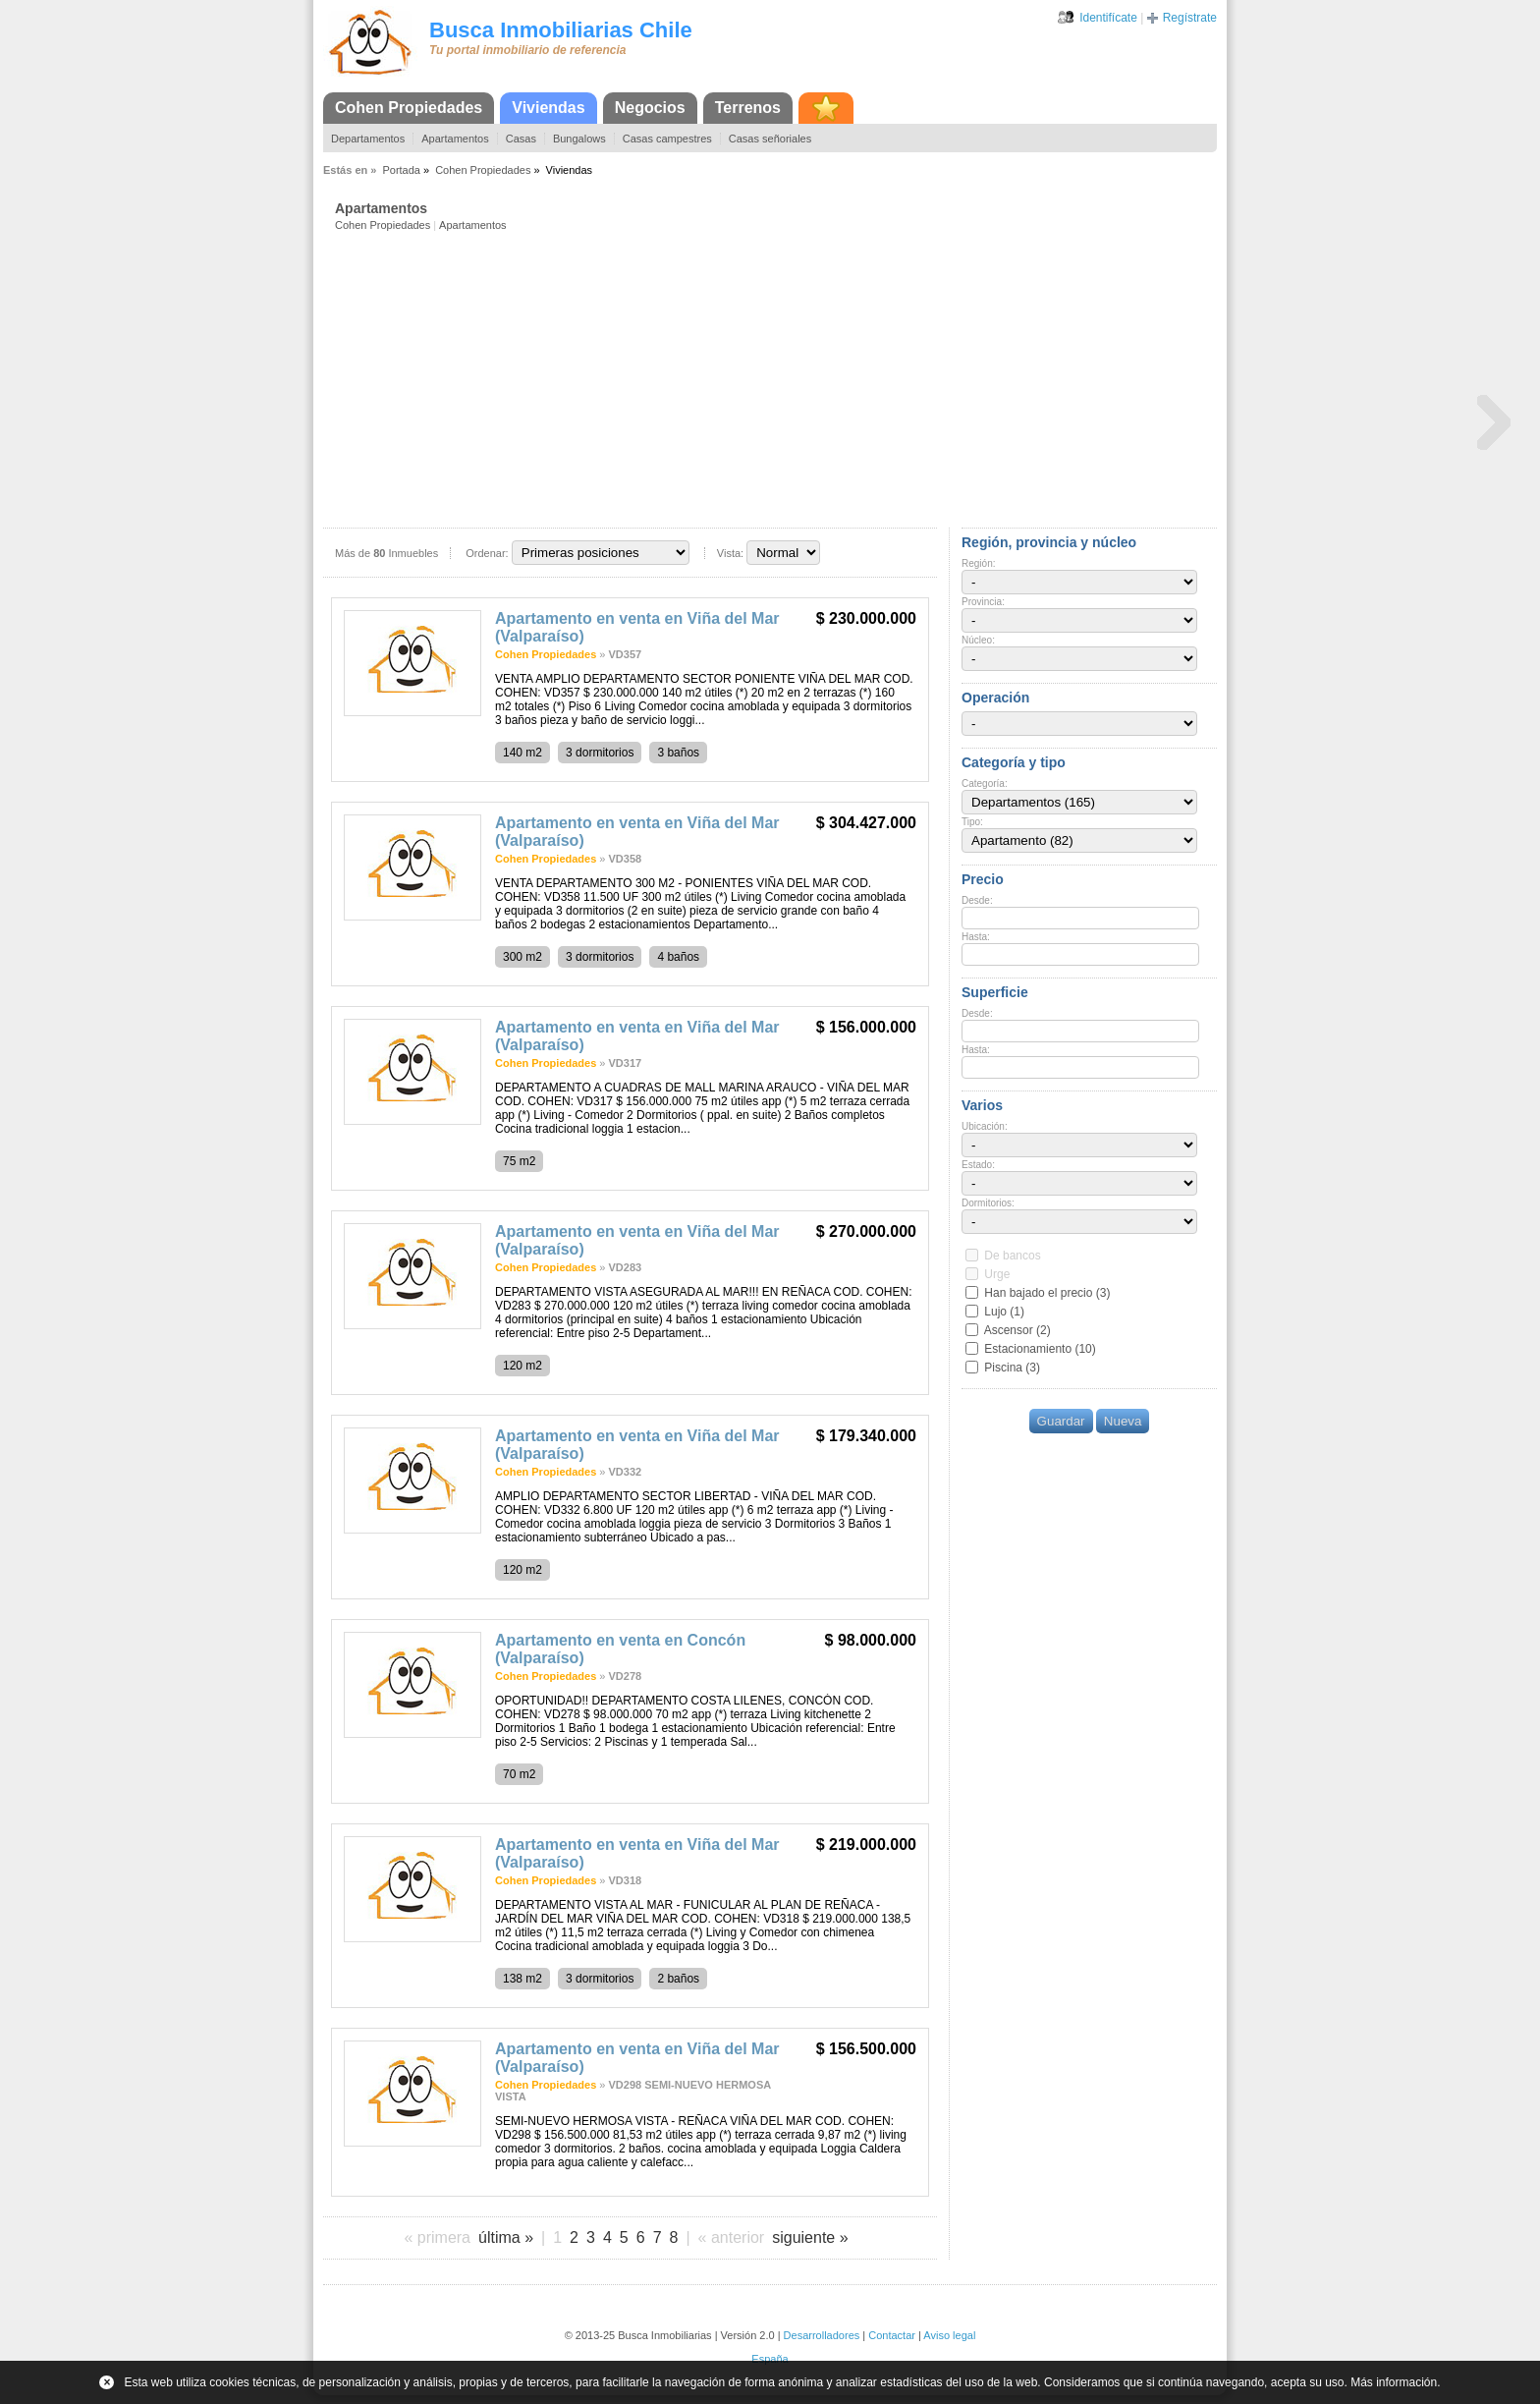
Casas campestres (667, 138)
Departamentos (368, 138)
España (769, 2359)
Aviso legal (949, 2335)
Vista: (730, 553)
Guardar (1061, 1421)
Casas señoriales (770, 138)
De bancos (1012, 1255)
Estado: (978, 1164)
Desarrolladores (822, 2335)
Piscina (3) (1012, 1367)
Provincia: (983, 601)
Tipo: (972, 821)
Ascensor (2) (1017, 1330)
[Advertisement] (776, 378)
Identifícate (1108, 18)
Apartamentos (454, 138)
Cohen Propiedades (408, 107)
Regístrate (1190, 18)
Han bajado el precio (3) (1047, 1293)
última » (505, 2237)
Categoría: (985, 783)
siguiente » (810, 2237)
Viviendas (548, 107)
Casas (521, 138)
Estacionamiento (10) (1039, 1349)
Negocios (650, 107)
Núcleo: (978, 640)
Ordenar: (487, 553)
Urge (997, 1274)
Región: (978, 563)
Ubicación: (985, 1126)
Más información (1393, 2382)
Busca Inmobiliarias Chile (560, 30)
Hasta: (976, 936)
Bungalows (579, 138)
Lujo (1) (1004, 1311)
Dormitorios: (988, 1203)
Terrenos (748, 107)
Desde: (977, 900)
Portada (401, 170)
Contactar (891, 2335)
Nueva (1123, 1421)
